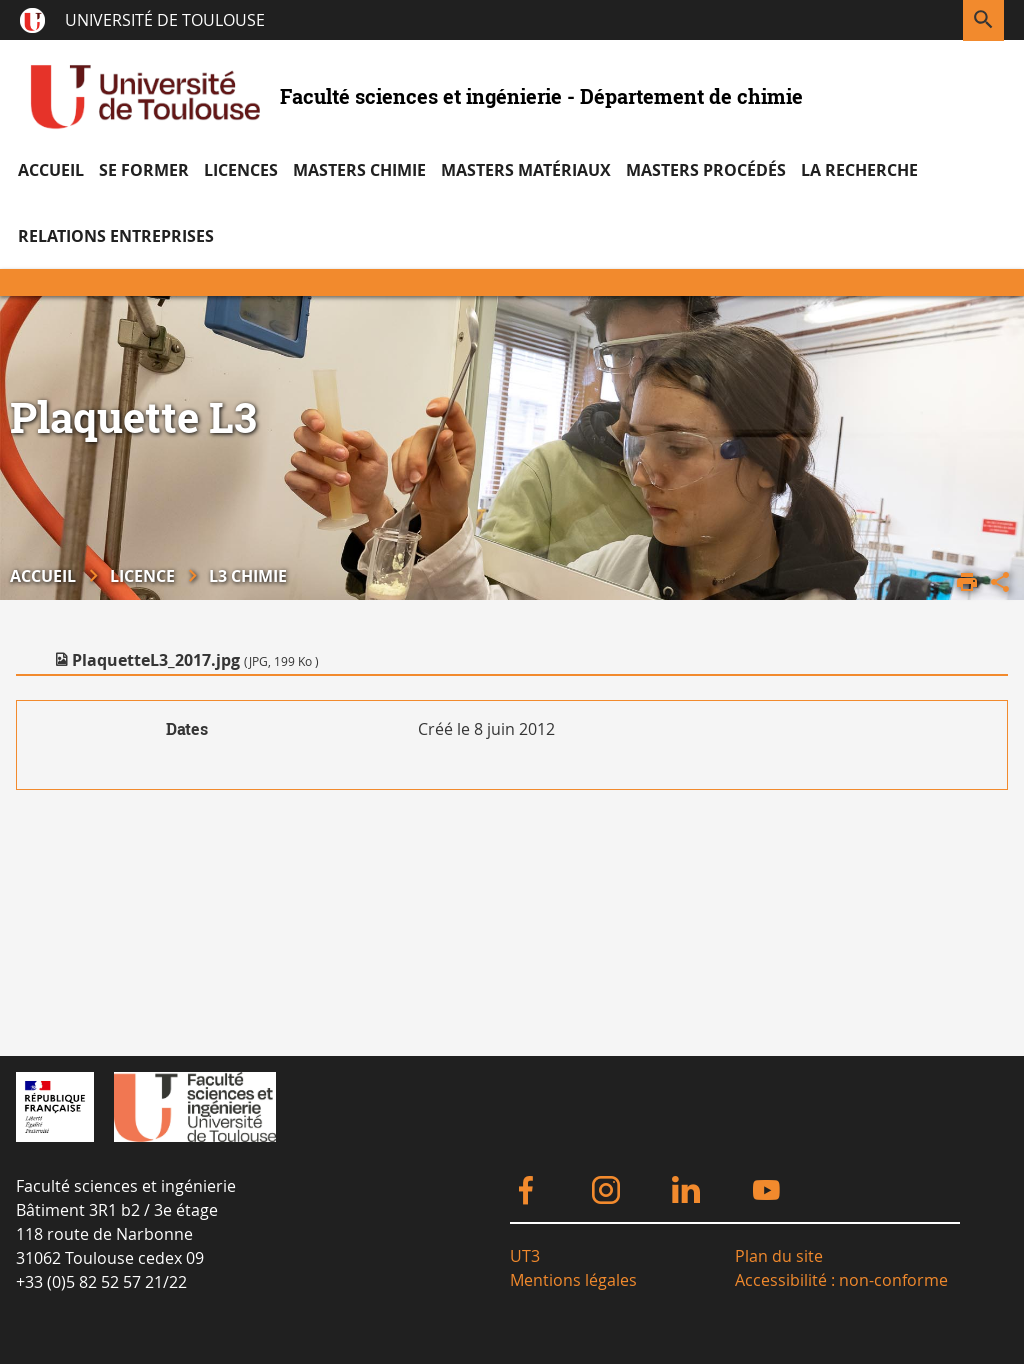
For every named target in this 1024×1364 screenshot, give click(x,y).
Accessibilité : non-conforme (841, 1280)
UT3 (525, 1256)
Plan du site (779, 1256)
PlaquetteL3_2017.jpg (195, 660)
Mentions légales (573, 1280)
